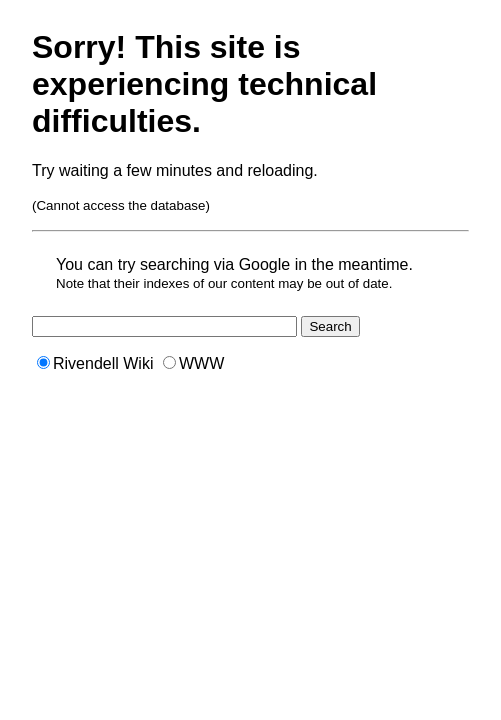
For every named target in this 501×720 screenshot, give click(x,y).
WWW (193, 363)
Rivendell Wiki (95, 363)
